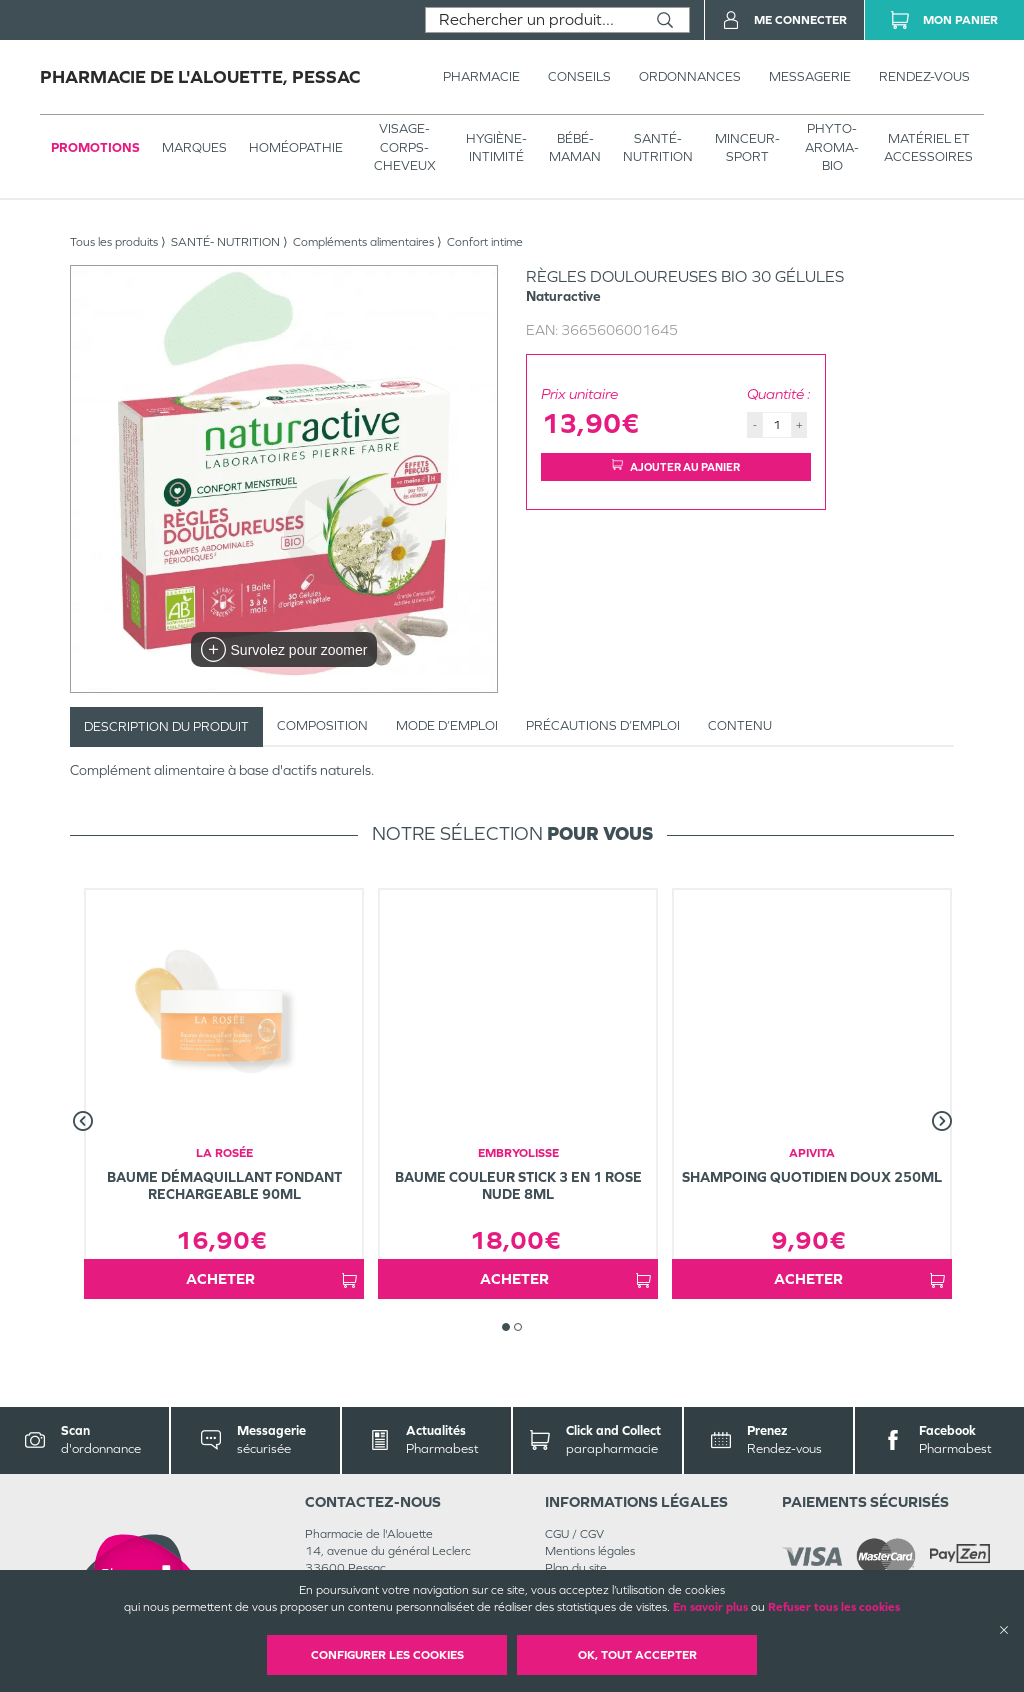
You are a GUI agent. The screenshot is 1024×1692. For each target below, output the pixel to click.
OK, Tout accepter (637, 1655)
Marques (194, 147)
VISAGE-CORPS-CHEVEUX (405, 146)
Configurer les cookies (387, 1655)
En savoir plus (710, 1607)
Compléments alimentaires (363, 242)
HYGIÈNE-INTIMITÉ (496, 147)
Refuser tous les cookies (834, 1607)
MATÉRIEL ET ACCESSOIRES (928, 147)
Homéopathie (296, 147)
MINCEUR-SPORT (747, 147)
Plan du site (576, 1568)
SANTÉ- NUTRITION (658, 147)
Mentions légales (590, 1551)
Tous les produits (114, 242)
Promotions (95, 147)
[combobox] (533, 20)
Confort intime (485, 242)
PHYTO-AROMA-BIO (832, 146)
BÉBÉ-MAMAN (575, 147)
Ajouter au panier (676, 466)
